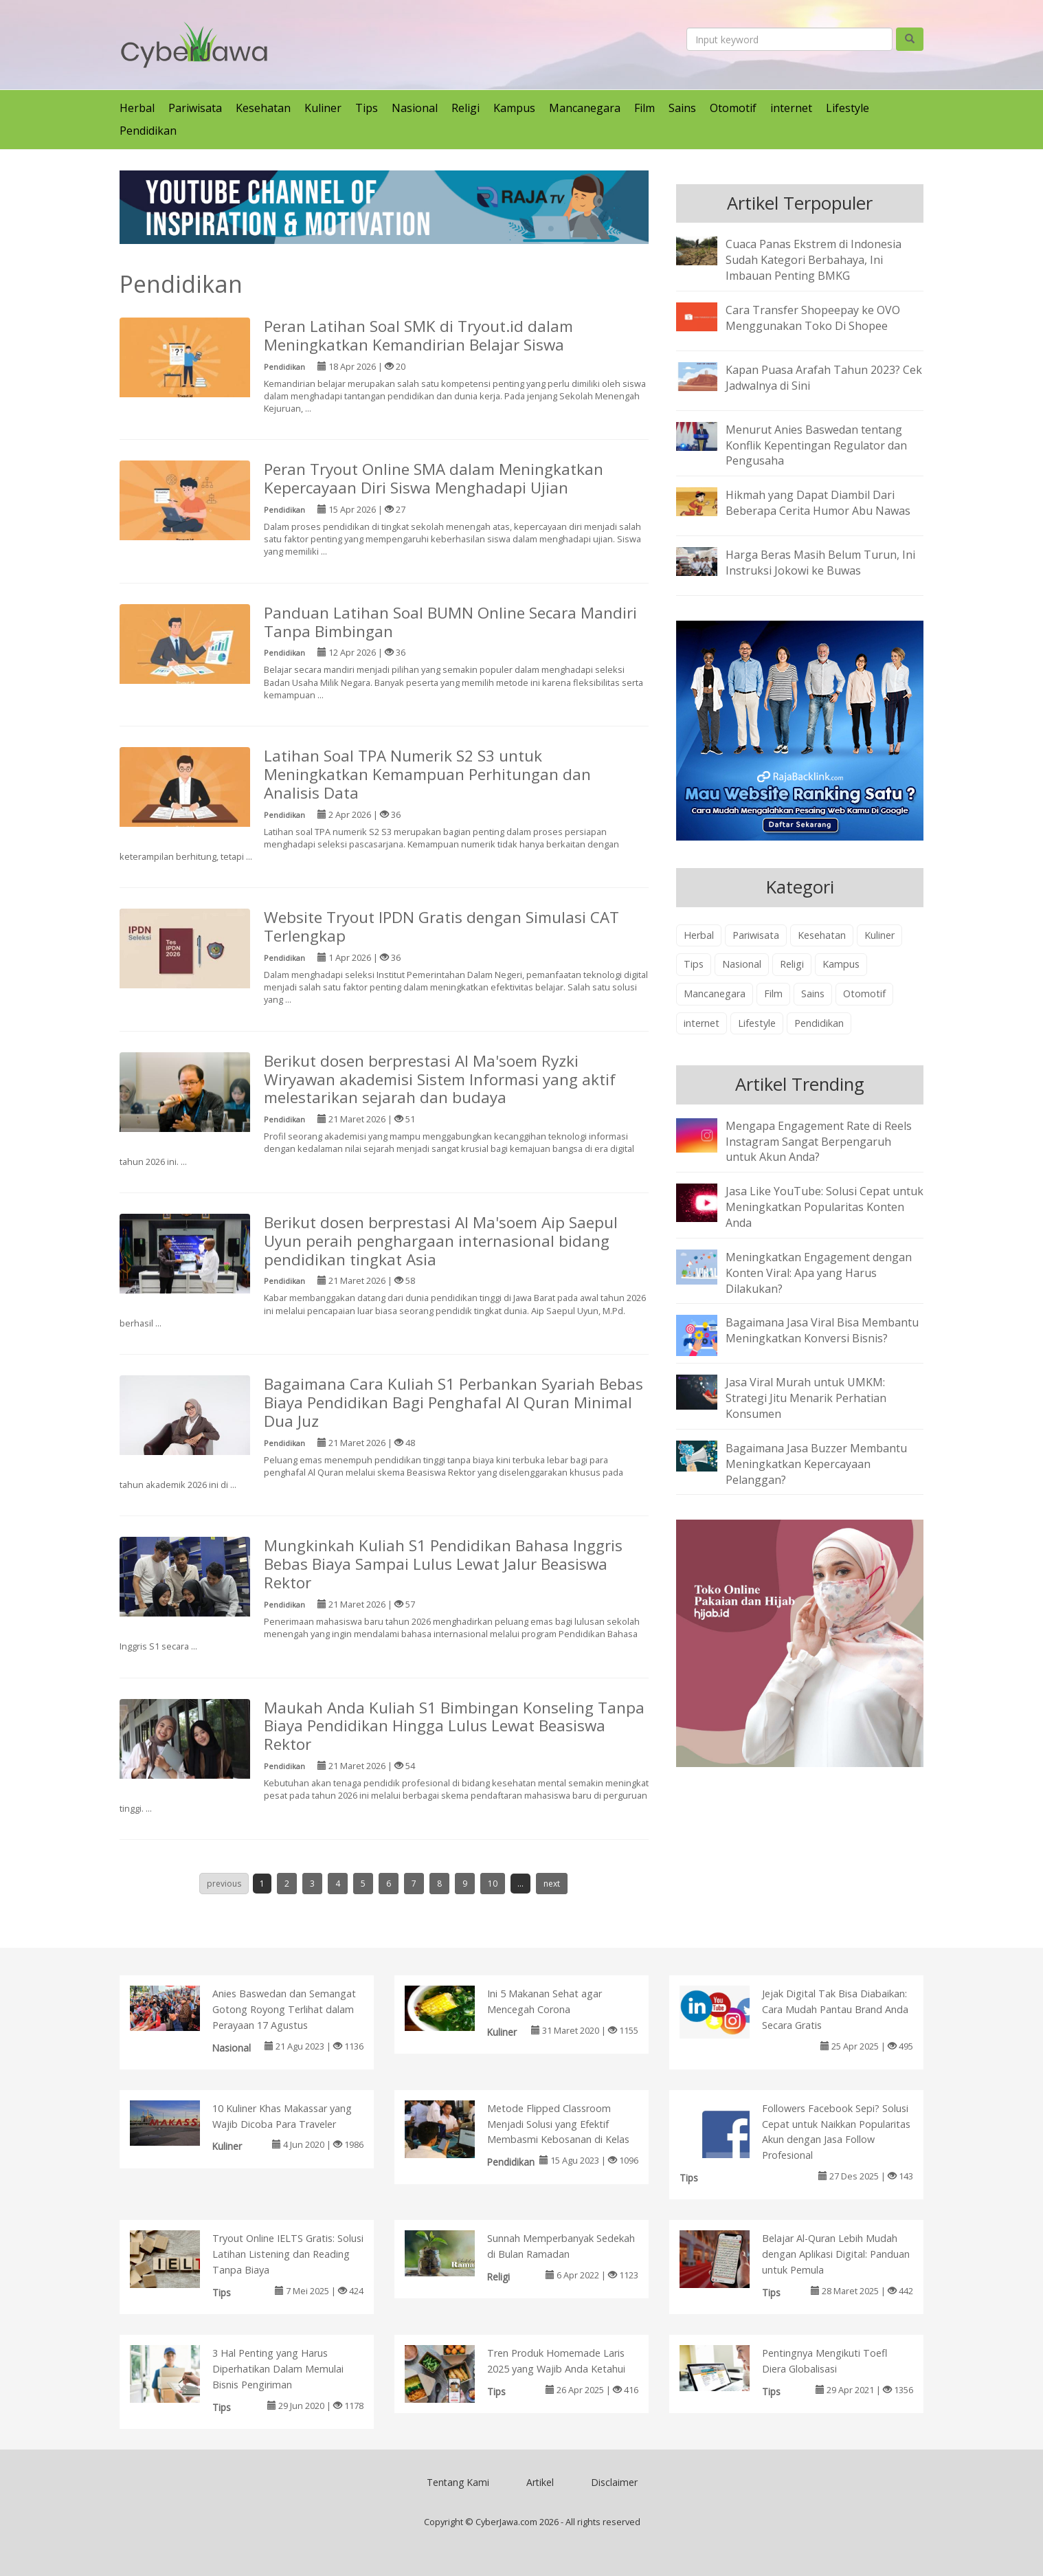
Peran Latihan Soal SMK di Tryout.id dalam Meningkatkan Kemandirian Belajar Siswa (418, 335)
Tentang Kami (458, 2482)
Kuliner (322, 107)
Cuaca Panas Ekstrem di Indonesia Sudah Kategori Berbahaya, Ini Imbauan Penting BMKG (813, 259)
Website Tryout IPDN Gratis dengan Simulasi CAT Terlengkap (441, 926)
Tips (366, 107)
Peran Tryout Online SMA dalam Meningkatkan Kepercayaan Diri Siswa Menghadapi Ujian (433, 478)
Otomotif (733, 107)
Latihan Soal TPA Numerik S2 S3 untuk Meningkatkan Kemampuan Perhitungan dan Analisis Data (427, 774)
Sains (682, 107)
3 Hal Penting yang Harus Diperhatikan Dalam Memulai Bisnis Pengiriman (278, 2368)
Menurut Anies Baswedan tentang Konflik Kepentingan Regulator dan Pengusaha (816, 445)
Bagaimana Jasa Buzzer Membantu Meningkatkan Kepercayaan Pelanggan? (816, 1464)
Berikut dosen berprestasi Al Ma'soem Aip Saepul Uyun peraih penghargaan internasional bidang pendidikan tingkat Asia (441, 1241)
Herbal (137, 107)
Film (644, 107)
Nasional (415, 107)
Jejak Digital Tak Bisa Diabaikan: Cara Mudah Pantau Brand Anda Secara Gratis (835, 2009)
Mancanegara (584, 107)
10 (492, 1883)
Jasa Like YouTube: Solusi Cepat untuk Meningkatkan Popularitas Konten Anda (824, 1207)
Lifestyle (847, 107)
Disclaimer (614, 2482)
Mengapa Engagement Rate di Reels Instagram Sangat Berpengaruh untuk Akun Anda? (819, 1141)
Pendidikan (148, 130)
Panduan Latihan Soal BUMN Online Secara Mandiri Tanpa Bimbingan (450, 622)
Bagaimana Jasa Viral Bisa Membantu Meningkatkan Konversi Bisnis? (822, 1330)
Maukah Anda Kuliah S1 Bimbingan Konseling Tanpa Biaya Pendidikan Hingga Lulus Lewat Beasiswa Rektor (454, 1726)
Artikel (540, 2482)
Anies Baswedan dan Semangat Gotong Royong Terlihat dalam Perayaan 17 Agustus (284, 2009)
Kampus (514, 107)
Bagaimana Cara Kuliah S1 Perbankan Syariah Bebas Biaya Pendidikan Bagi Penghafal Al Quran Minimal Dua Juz (453, 1402)
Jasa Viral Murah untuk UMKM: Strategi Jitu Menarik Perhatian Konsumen (806, 1398)
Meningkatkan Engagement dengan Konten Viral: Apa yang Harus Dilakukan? (819, 1273)
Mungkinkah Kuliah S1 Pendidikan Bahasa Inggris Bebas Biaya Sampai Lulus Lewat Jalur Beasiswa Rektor (443, 1564)
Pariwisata (195, 107)
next (551, 1883)
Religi (465, 107)
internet (791, 107)
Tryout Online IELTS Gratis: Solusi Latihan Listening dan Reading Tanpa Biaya (287, 2254)
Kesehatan (263, 107)
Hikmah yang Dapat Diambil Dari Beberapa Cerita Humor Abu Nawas (818, 502)
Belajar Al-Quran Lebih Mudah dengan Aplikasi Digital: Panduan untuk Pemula (836, 2254)
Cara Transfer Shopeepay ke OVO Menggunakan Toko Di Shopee (813, 317)
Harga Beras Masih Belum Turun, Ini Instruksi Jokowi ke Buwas (820, 562)
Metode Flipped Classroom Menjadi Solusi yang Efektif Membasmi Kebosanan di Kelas (558, 2124)
